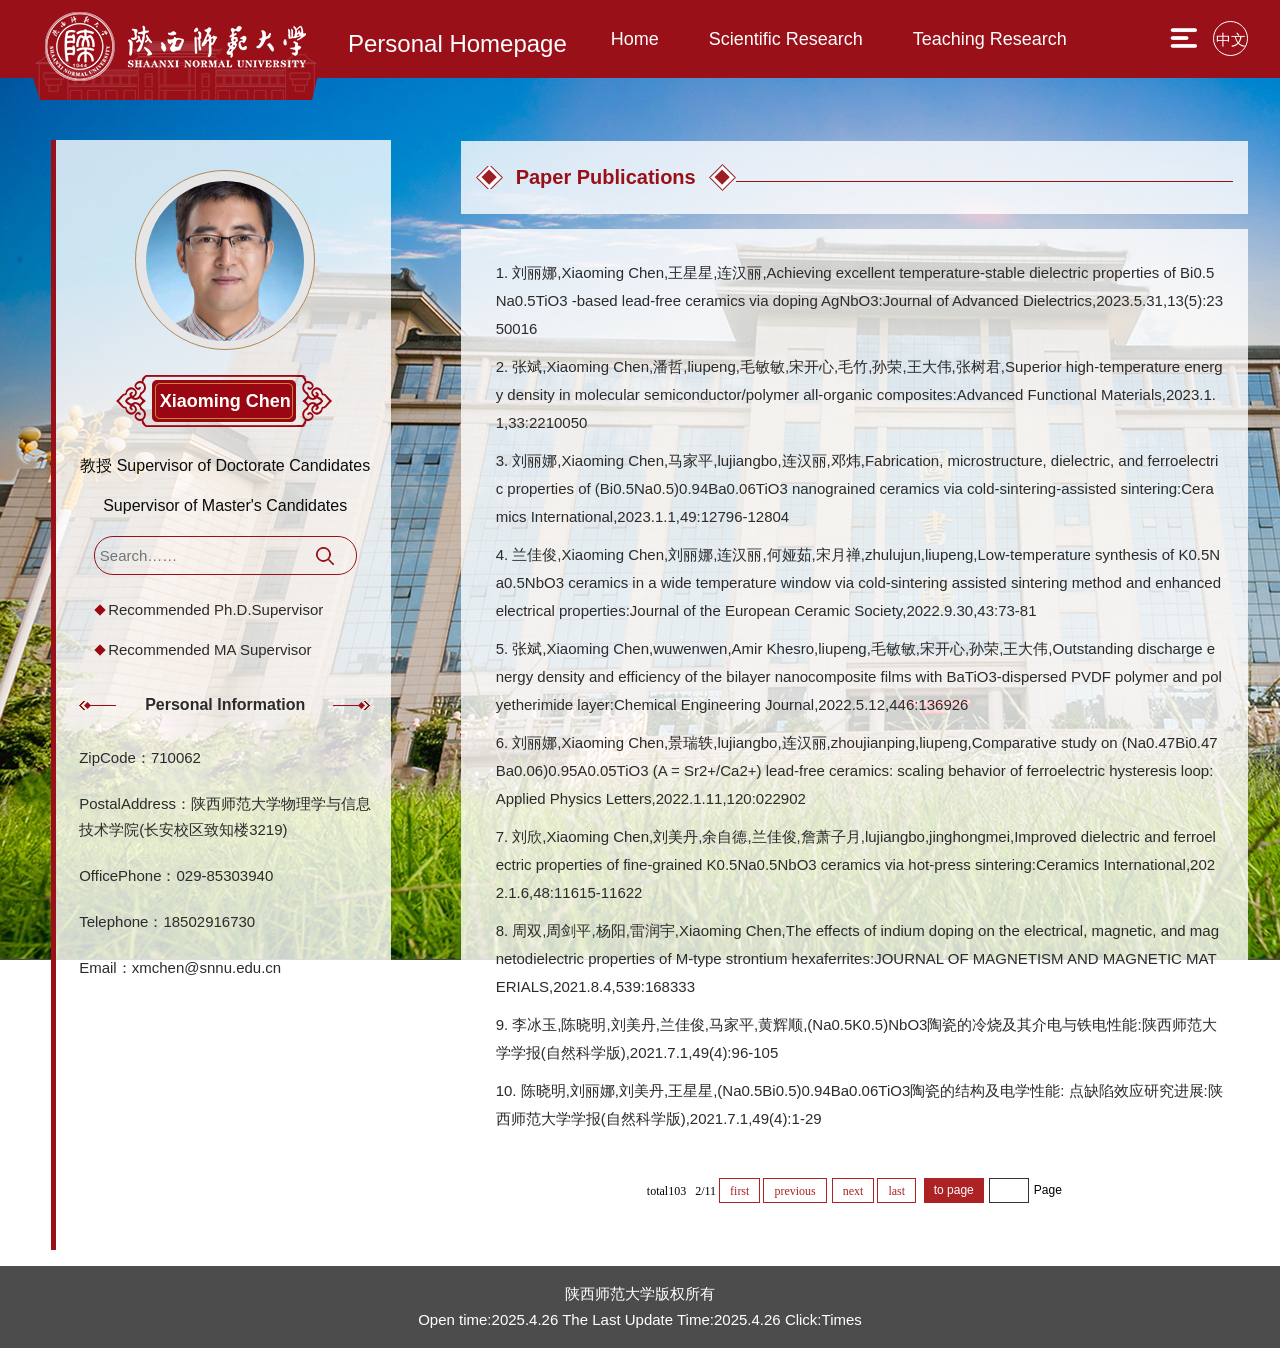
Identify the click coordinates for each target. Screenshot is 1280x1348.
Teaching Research (990, 39)
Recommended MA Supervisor (209, 649)
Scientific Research (786, 39)
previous (794, 1191)
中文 (1231, 39)
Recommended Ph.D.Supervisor (215, 609)
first (739, 1191)
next (853, 1191)
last (896, 1191)
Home (635, 39)
